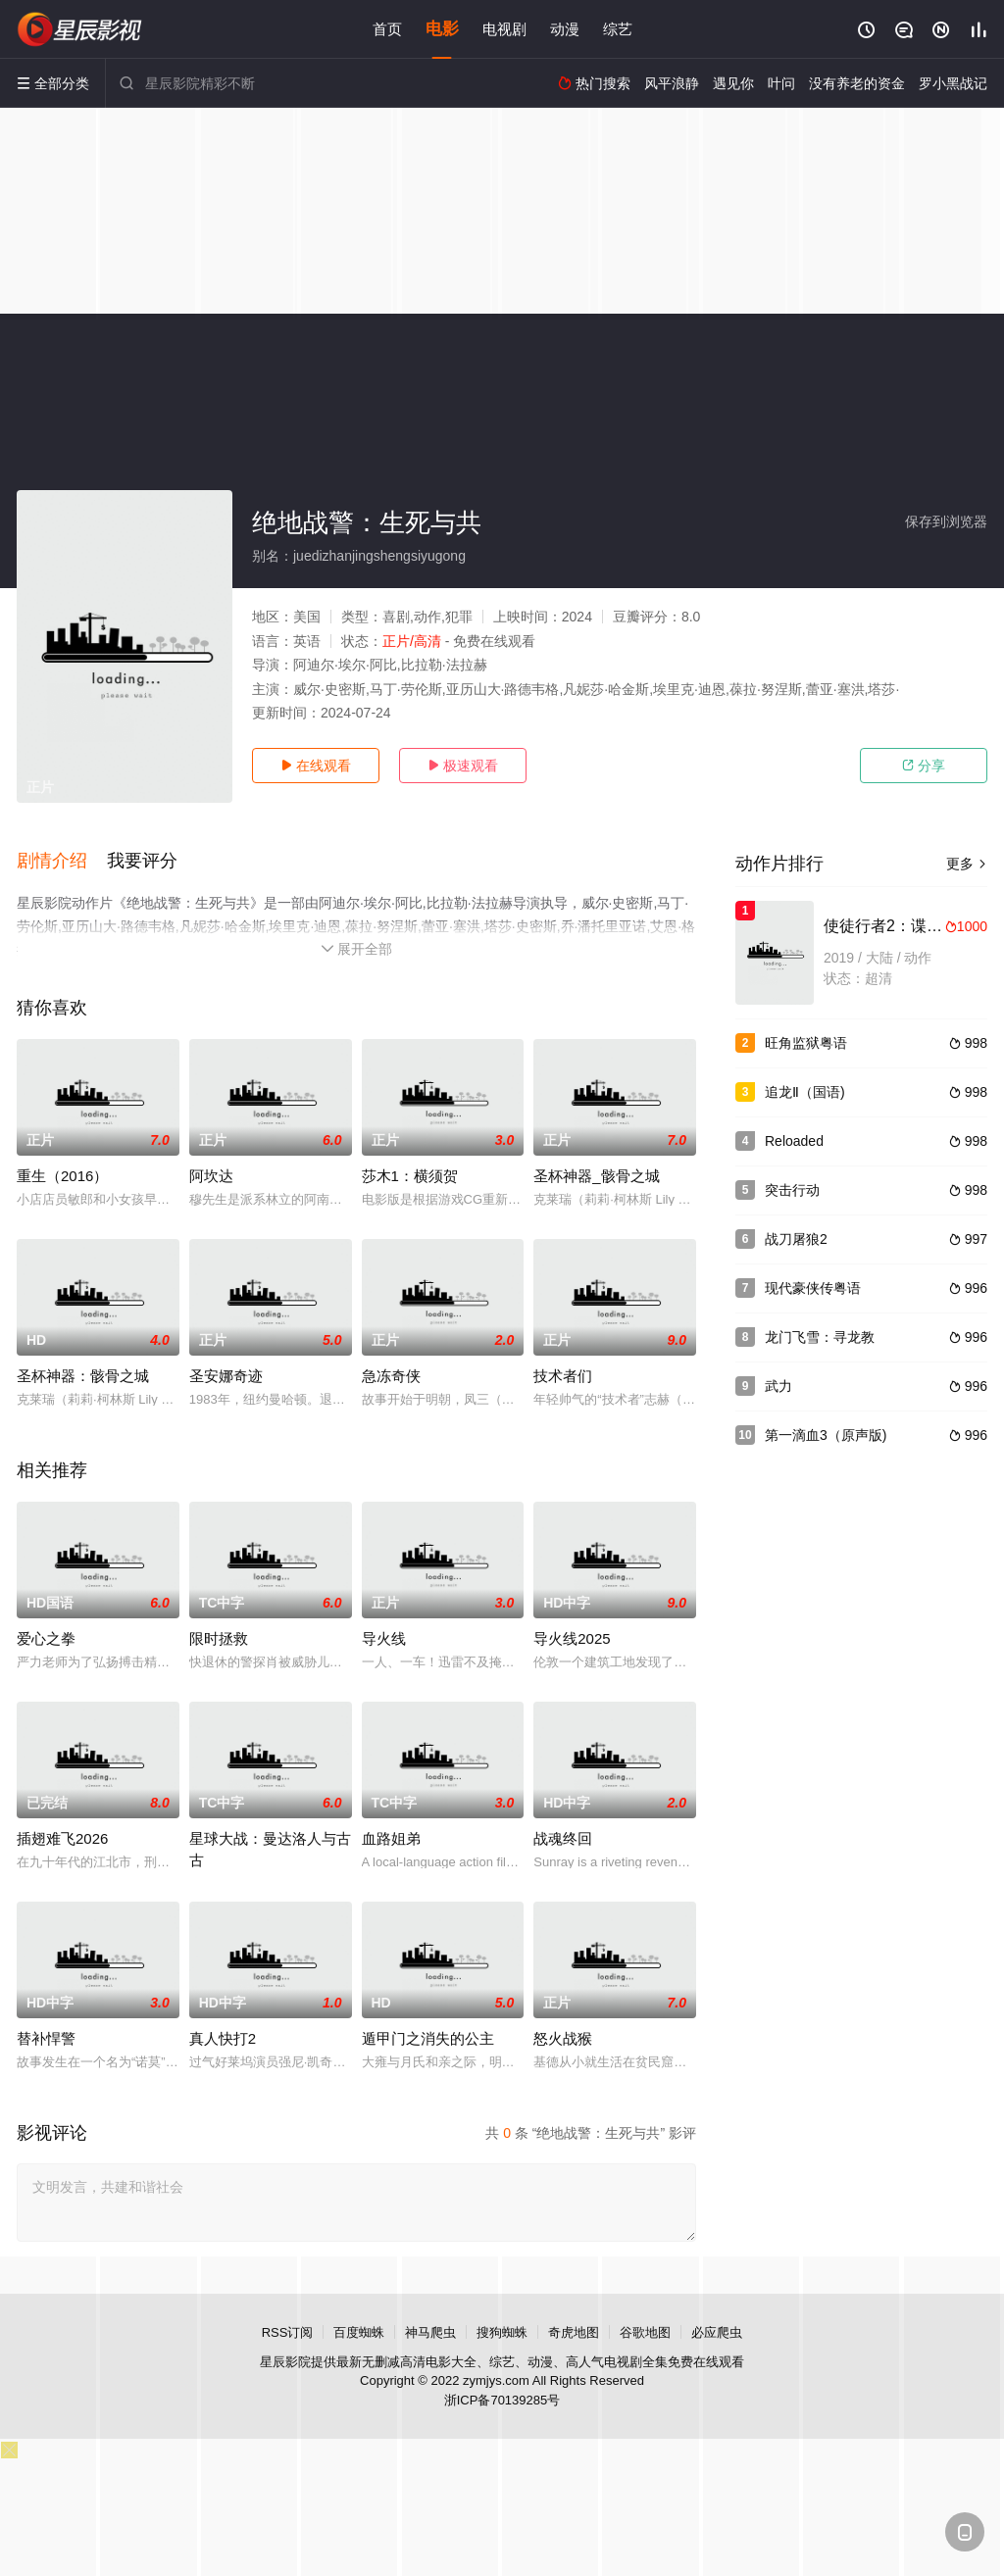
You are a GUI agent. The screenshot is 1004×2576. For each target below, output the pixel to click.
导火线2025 (571, 1638)
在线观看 (315, 765)
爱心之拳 (46, 1638)
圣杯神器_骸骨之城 (596, 1175)
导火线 (384, 1638)
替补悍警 (46, 2038)
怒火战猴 (562, 2038)
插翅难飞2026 (62, 1838)
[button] (62, 861)
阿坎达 (211, 1175)
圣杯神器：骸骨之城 (83, 1375)
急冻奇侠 (391, 1375)
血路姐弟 (391, 1838)
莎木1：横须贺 (410, 1175)
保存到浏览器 (946, 521)
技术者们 (562, 1375)
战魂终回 (562, 1838)
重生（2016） (62, 1175)
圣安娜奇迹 (226, 1375)
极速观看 (462, 765)
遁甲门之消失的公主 (428, 2038)
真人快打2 (222, 2038)
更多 (966, 863)
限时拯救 (218, 1638)
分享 (923, 765)
